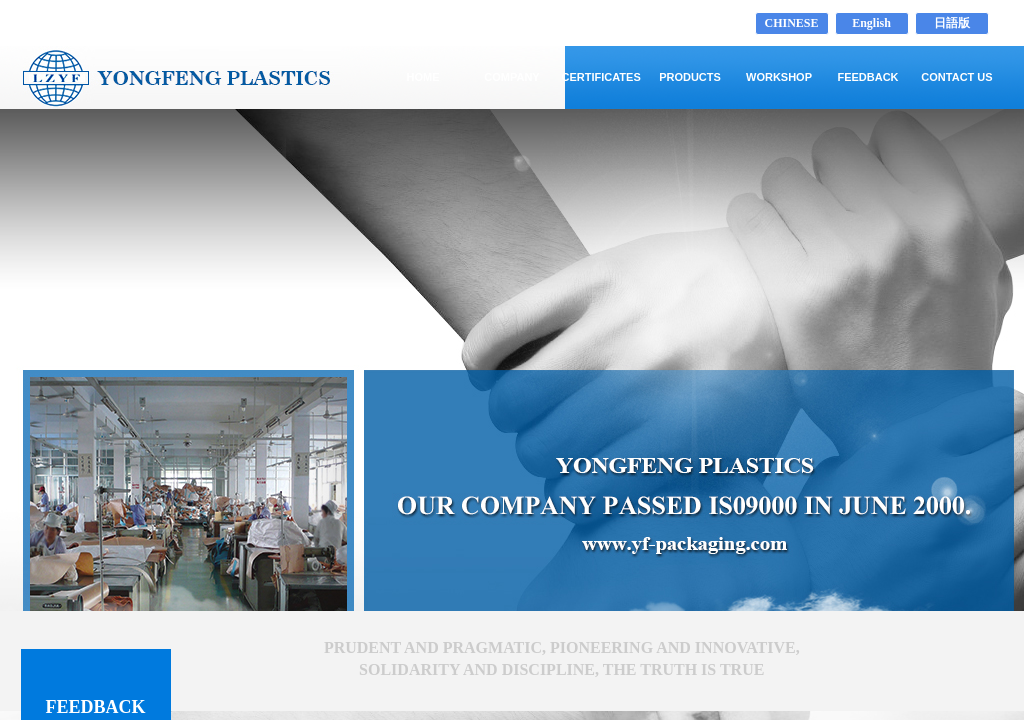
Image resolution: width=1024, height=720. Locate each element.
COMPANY (511, 77)
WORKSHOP (779, 77)
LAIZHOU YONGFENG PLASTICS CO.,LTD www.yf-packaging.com (256, 23)
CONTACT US (956, 77)
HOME (423, 77)
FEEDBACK (867, 77)
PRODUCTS (690, 77)
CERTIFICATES (601, 77)
